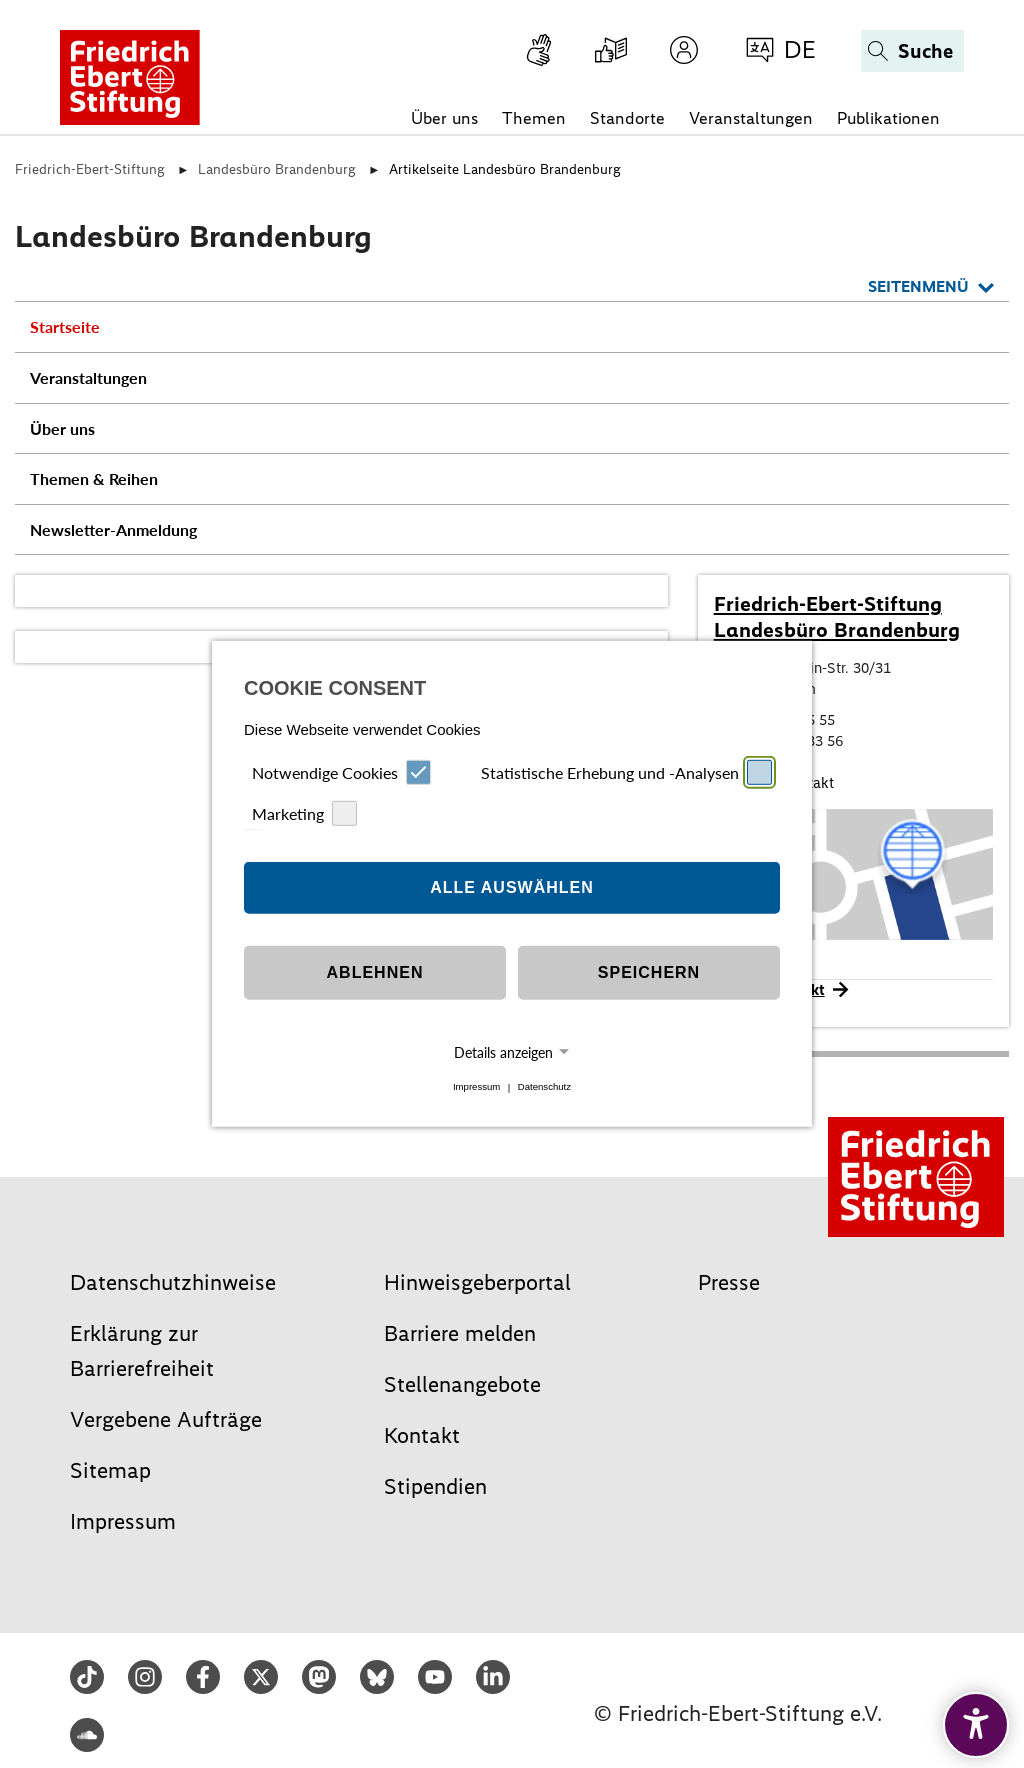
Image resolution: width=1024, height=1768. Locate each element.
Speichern (649, 972)
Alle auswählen (512, 887)
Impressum (476, 1087)
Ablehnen (375, 972)
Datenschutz (544, 1087)
